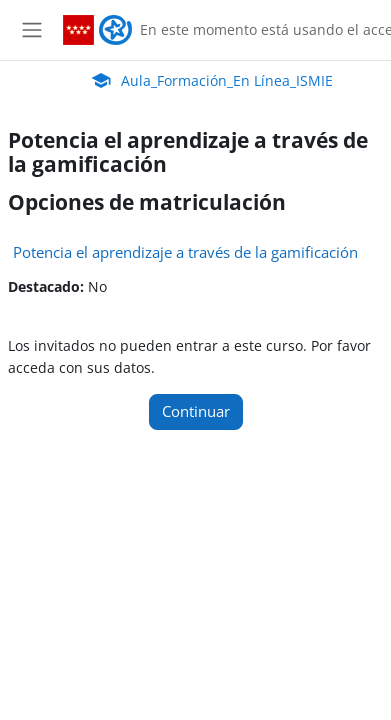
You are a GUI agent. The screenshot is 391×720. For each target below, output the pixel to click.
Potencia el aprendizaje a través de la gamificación (185, 252)
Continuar (196, 411)
